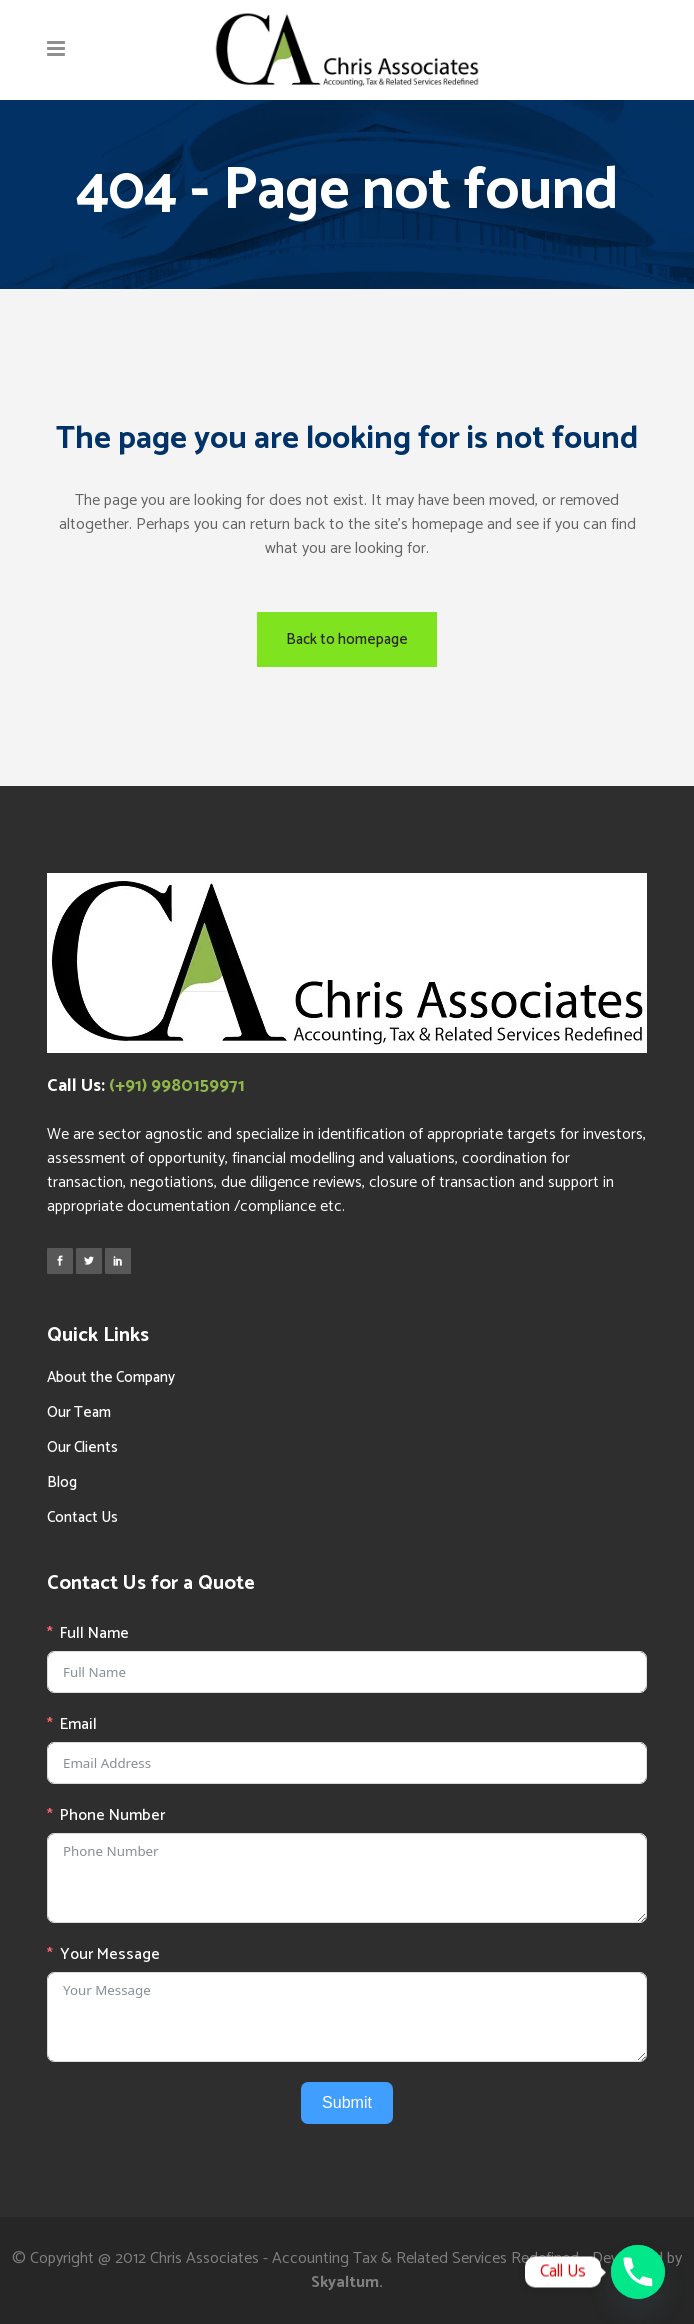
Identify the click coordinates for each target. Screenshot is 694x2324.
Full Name (94, 1634)
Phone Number (112, 1816)
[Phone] (638, 2272)
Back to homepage (347, 639)
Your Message (110, 1955)
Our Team (79, 1412)
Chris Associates (204, 2258)
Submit (347, 2102)
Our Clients (82, 1447)
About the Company (111, 1377)
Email (78, 1725)
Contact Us (82, 1517)
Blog (62, 1482)
